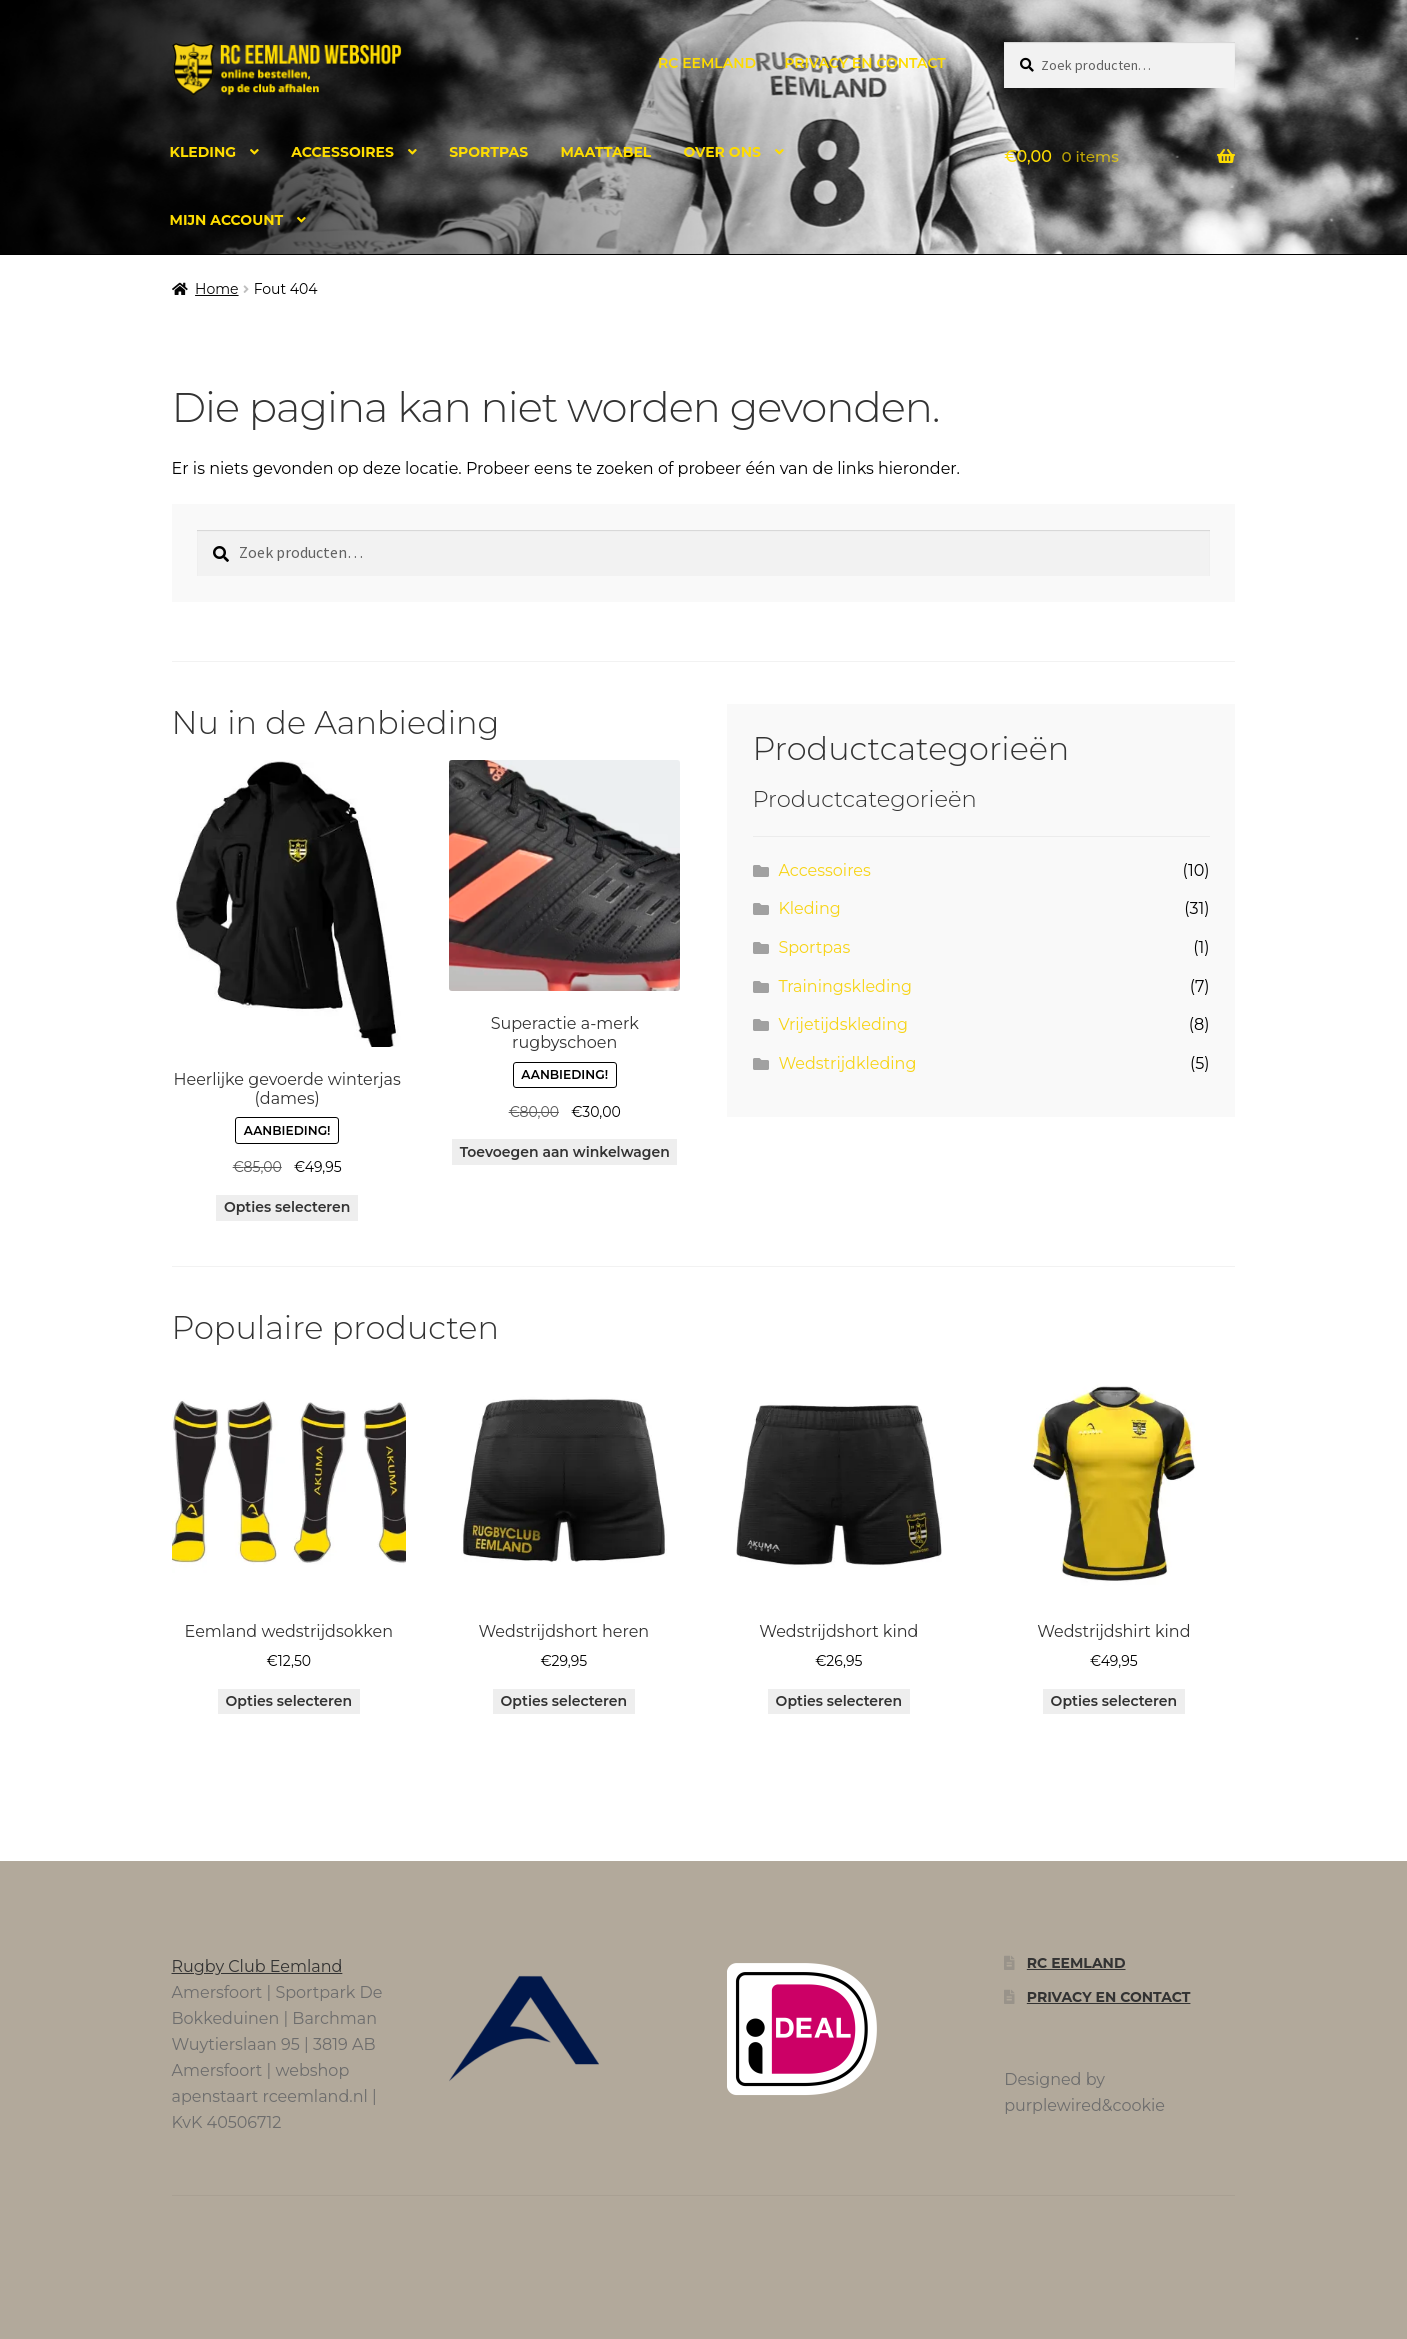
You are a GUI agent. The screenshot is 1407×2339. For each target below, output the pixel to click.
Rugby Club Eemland (257, 1966)
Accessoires (342, 152)
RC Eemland (707, 63)
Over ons (722, 152)
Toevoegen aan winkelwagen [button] (565, 1152)
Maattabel (605, 152)
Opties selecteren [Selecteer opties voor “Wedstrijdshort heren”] (564, 1701)
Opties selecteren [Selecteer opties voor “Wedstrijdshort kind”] (839, 1701)
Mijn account (227, 220)
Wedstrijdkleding (847, 1063)
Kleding (203, 152)
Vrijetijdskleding (843, 1024)
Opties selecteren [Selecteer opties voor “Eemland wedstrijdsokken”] (289, 1701)
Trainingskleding (845, 986)
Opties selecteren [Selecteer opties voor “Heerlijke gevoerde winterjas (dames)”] (287, 1207)
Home (216, 289)
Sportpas (488, 152)
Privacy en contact (864, 63)
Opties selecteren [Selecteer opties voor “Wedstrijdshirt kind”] (1114, 1701)
